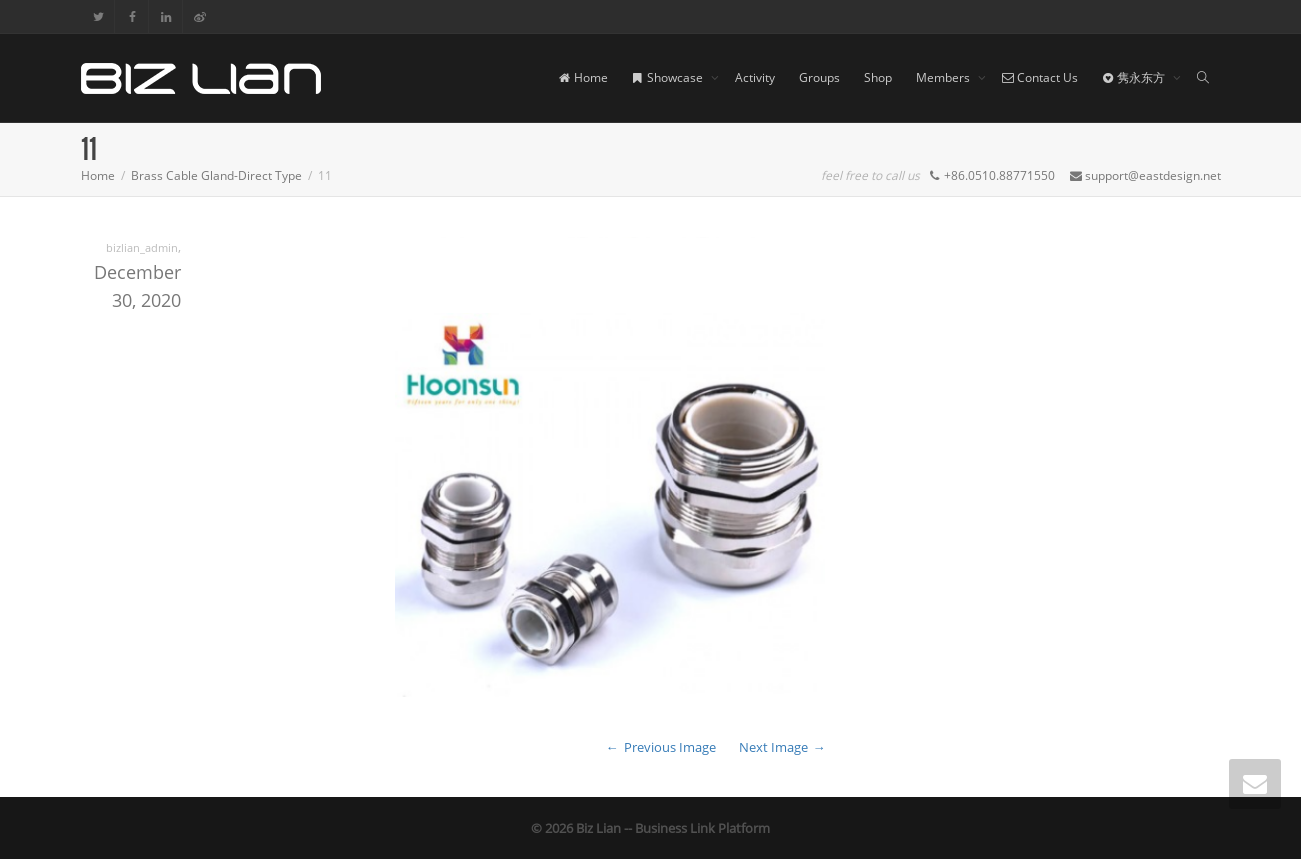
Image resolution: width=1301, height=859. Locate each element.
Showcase (669, 77)
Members (944, 77)
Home (583, 77)
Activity (755, 77)
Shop (878, 77)
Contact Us (1040, 77)
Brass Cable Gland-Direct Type (216, 175)
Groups (819, 77)
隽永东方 (1135, 77)
